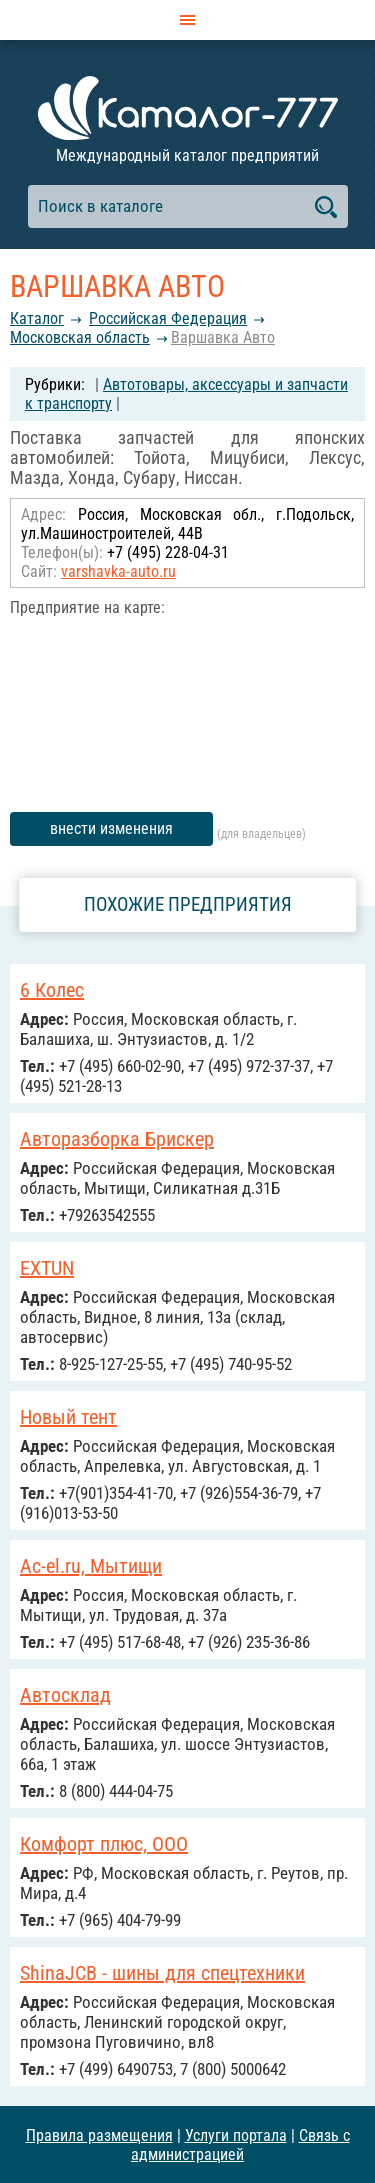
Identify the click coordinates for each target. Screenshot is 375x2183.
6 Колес (52, 990)
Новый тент (68, 1417)
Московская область (80, 337)
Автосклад (65, 1695)
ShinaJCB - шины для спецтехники (162, 1973)
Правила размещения (99, 2135)
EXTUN (47, 1268)
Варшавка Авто (223, 337)
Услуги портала (236, 2135)
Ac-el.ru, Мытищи (91, 1566)
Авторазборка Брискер (117, 1139)
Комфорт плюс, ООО (104, 1844)
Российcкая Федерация (168, 318)
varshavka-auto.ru (118, 571)
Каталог (37, 318)
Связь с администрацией (240, 2145)
